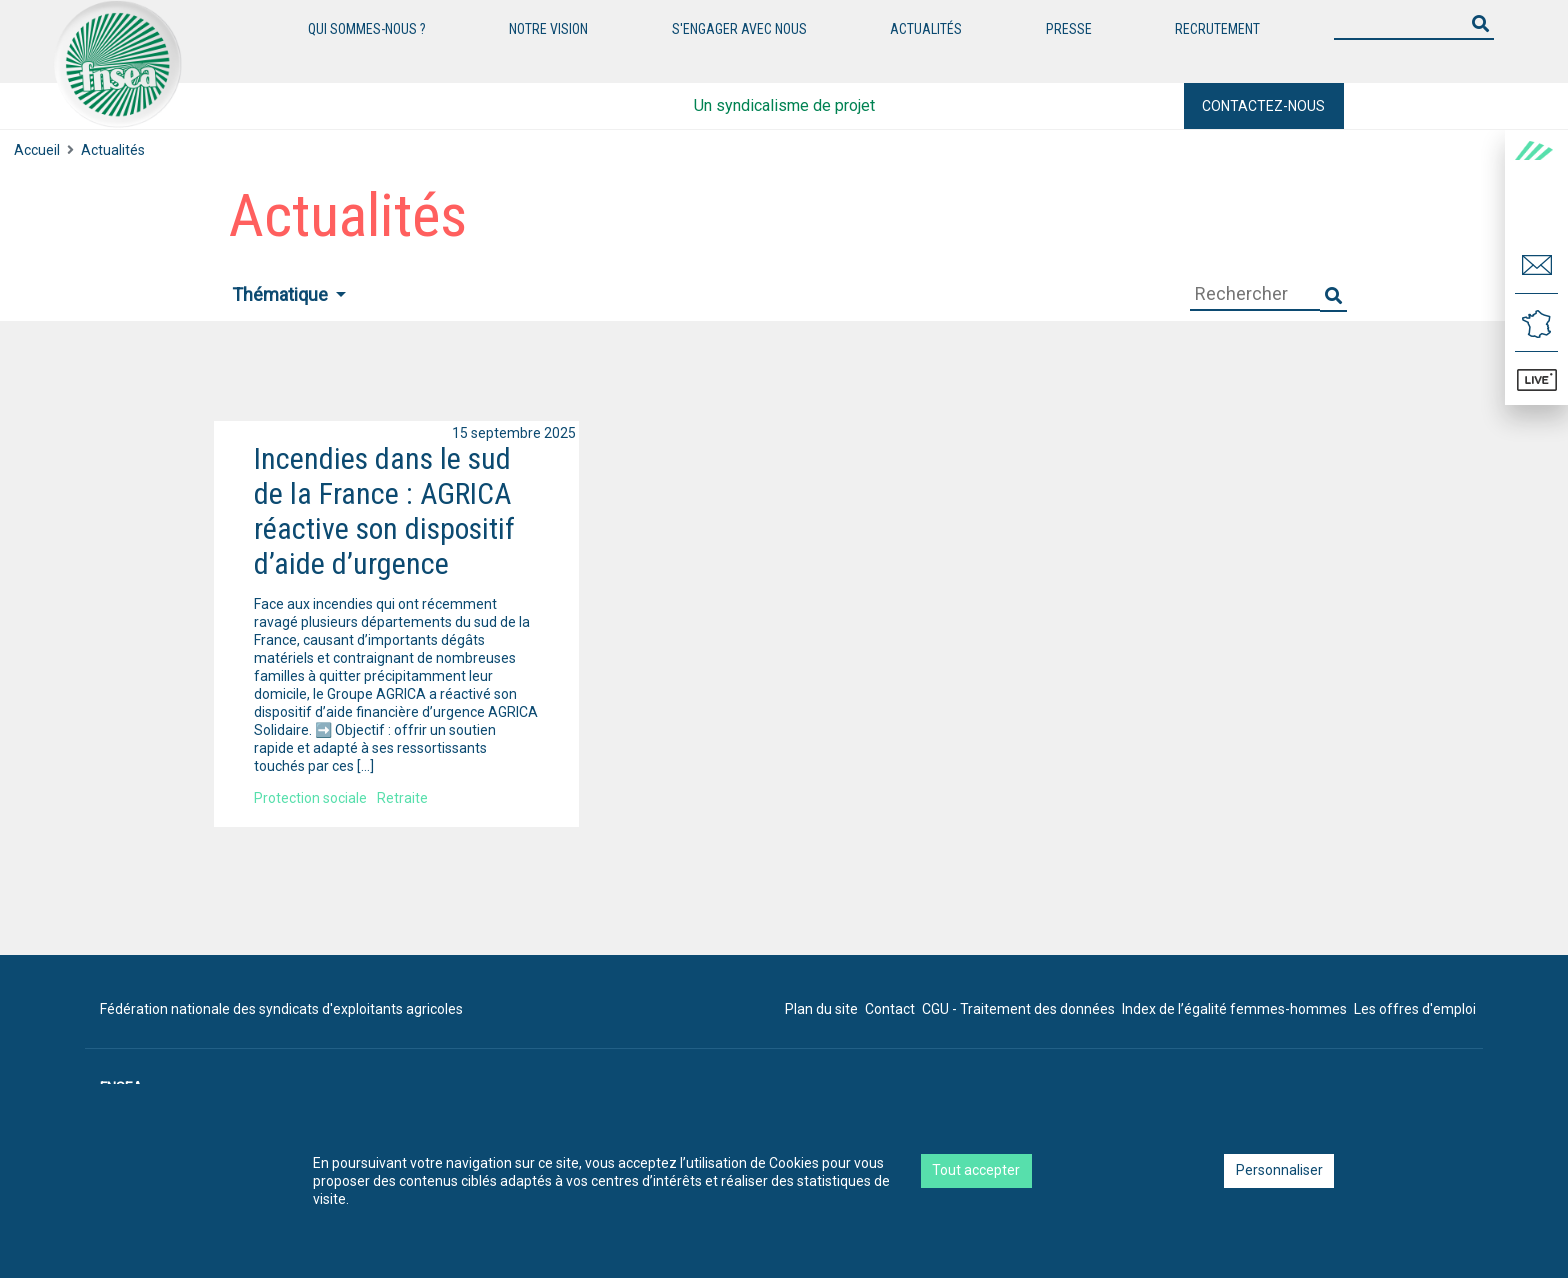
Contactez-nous (1263, 106)
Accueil (37, 150)
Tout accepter (976, 1170)
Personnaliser (1279, 1170)
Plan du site (821, 1009)
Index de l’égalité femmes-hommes (1234, 1009)
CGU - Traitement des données (1018, 1009)
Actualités (113, 150)
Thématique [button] (282, 294)
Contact (890, 1009)
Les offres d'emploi (1415, 1009)
